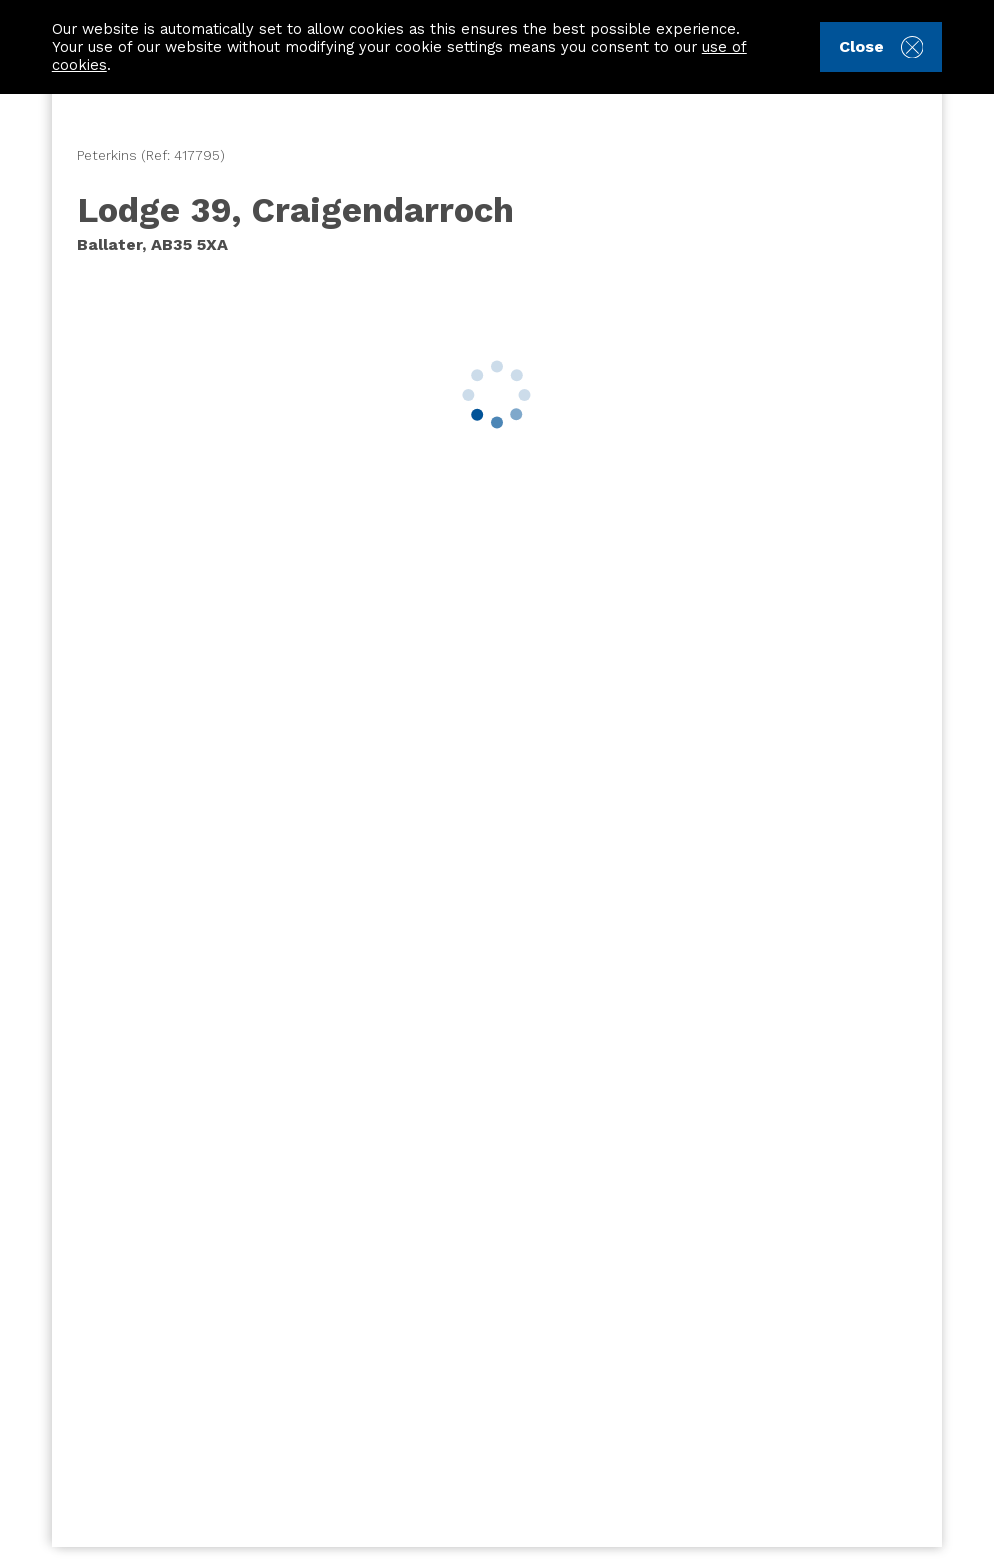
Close (881, 47)
